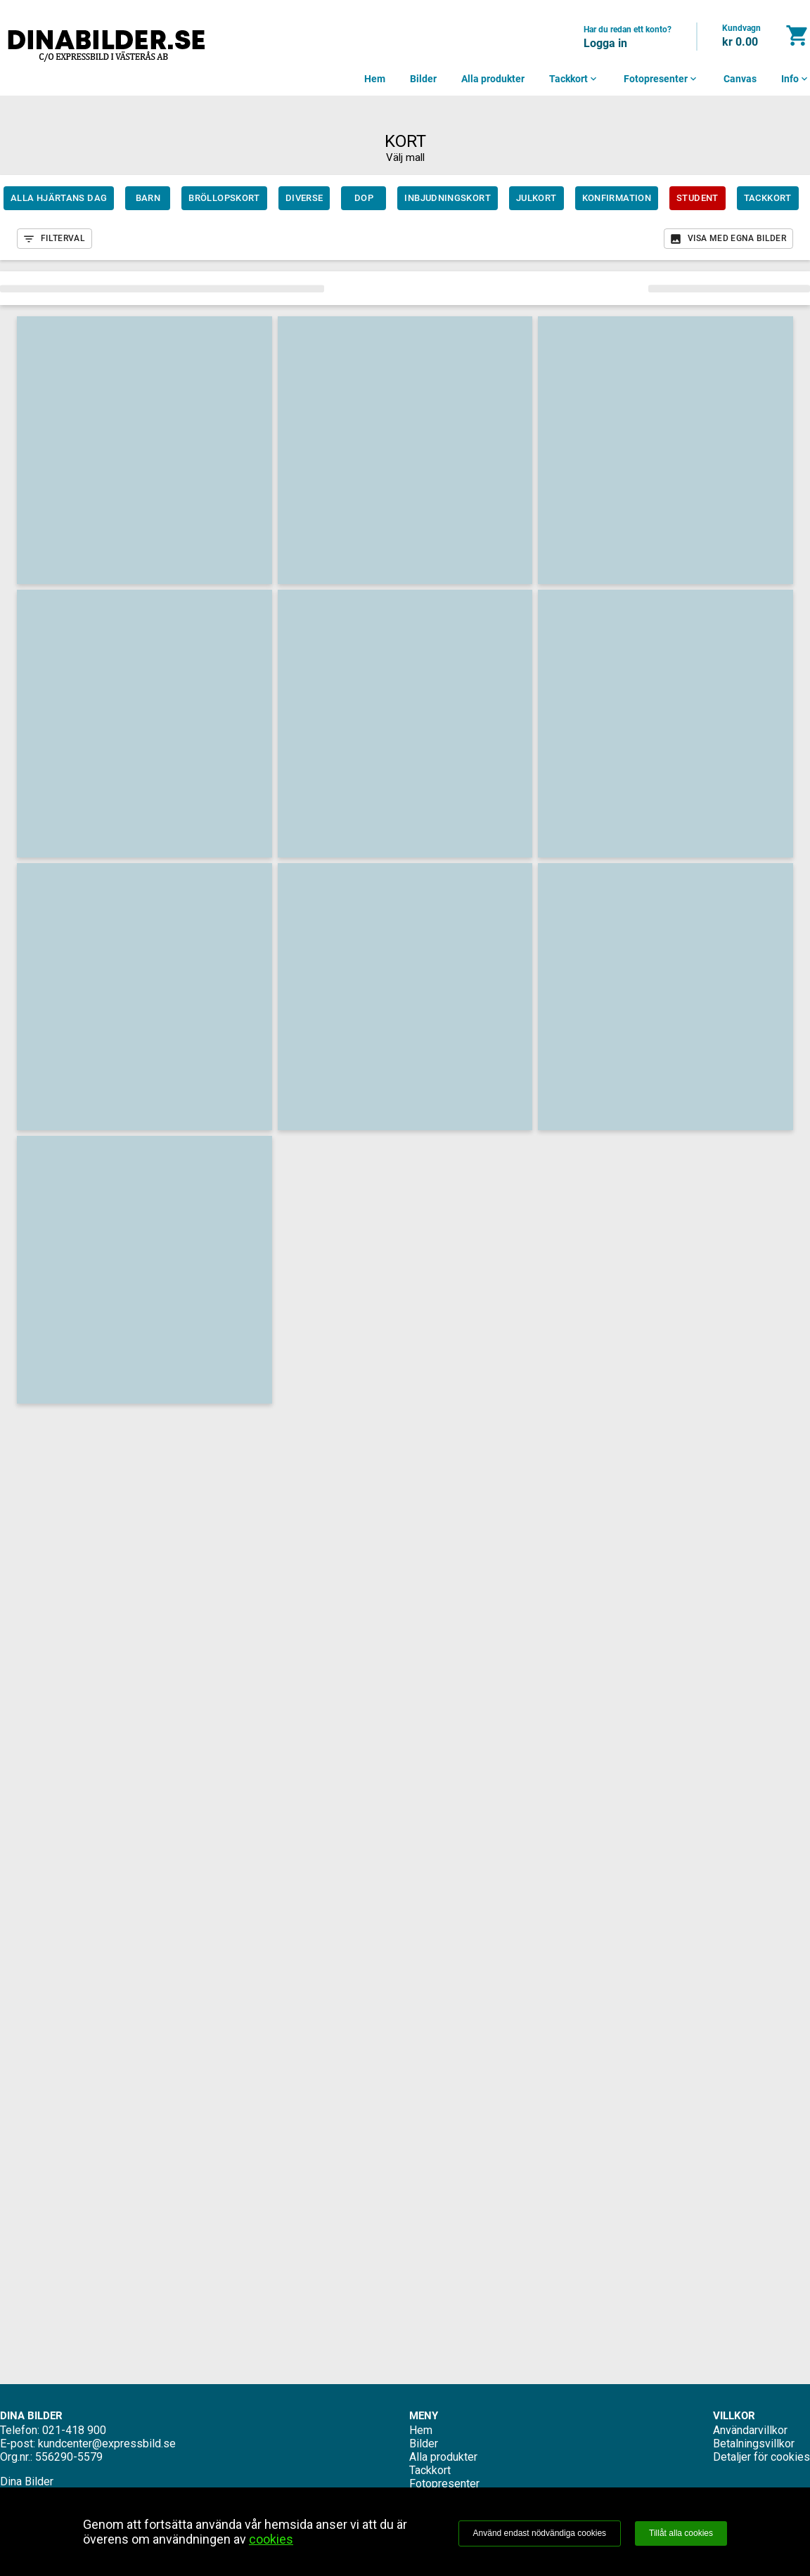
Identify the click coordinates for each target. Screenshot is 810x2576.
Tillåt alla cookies (681, 2533)
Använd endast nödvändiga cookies (539, 2533)
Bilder (423, 78)
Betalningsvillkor (754, 2443)
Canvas (740, 78)
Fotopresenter (661, 78)
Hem (374, 78)
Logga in (605, 43)
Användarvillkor (750, 2430)
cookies (271, 2539)
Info (795, 78)
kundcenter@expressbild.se (107, 2443)
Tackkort (574, 78)
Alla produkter (493, 78)
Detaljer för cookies (761, 2457)
